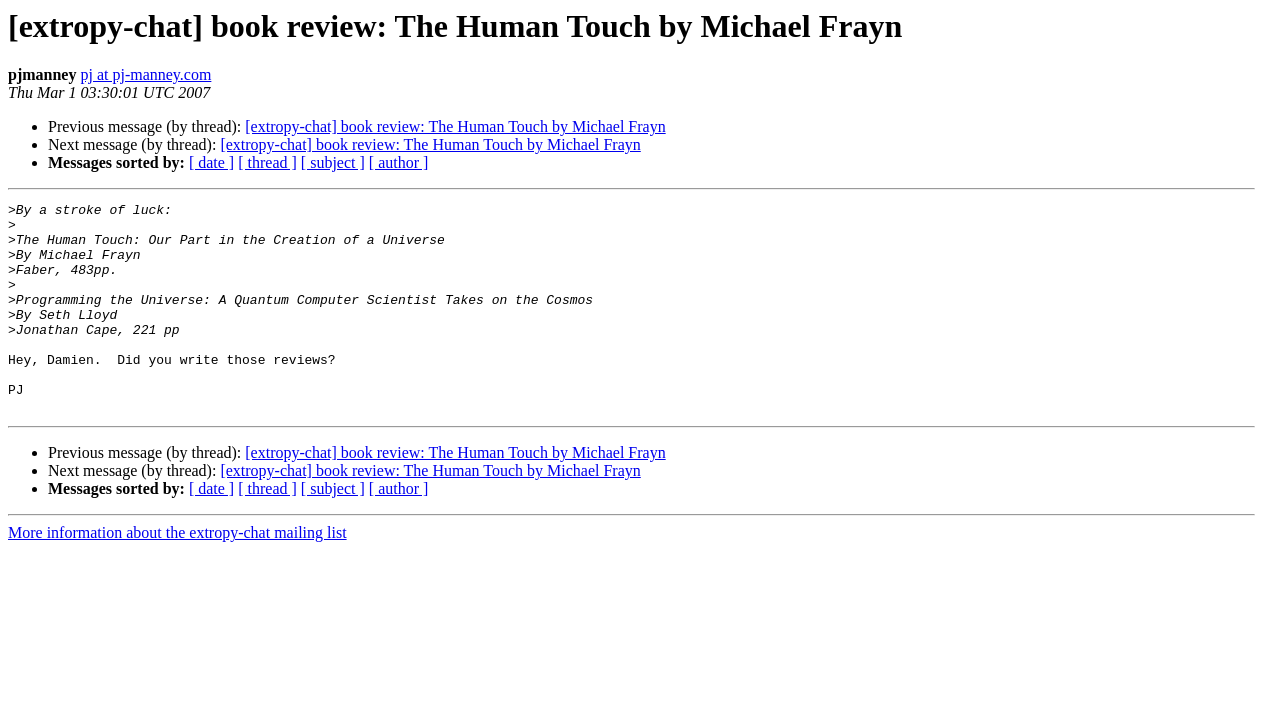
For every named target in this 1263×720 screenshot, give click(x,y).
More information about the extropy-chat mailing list (177, 574)
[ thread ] (267, 162)
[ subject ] (333, 162)
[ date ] (211, 162)
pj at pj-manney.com (145, 74)
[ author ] (399, 162)
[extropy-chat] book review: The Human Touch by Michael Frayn (455, 126)
